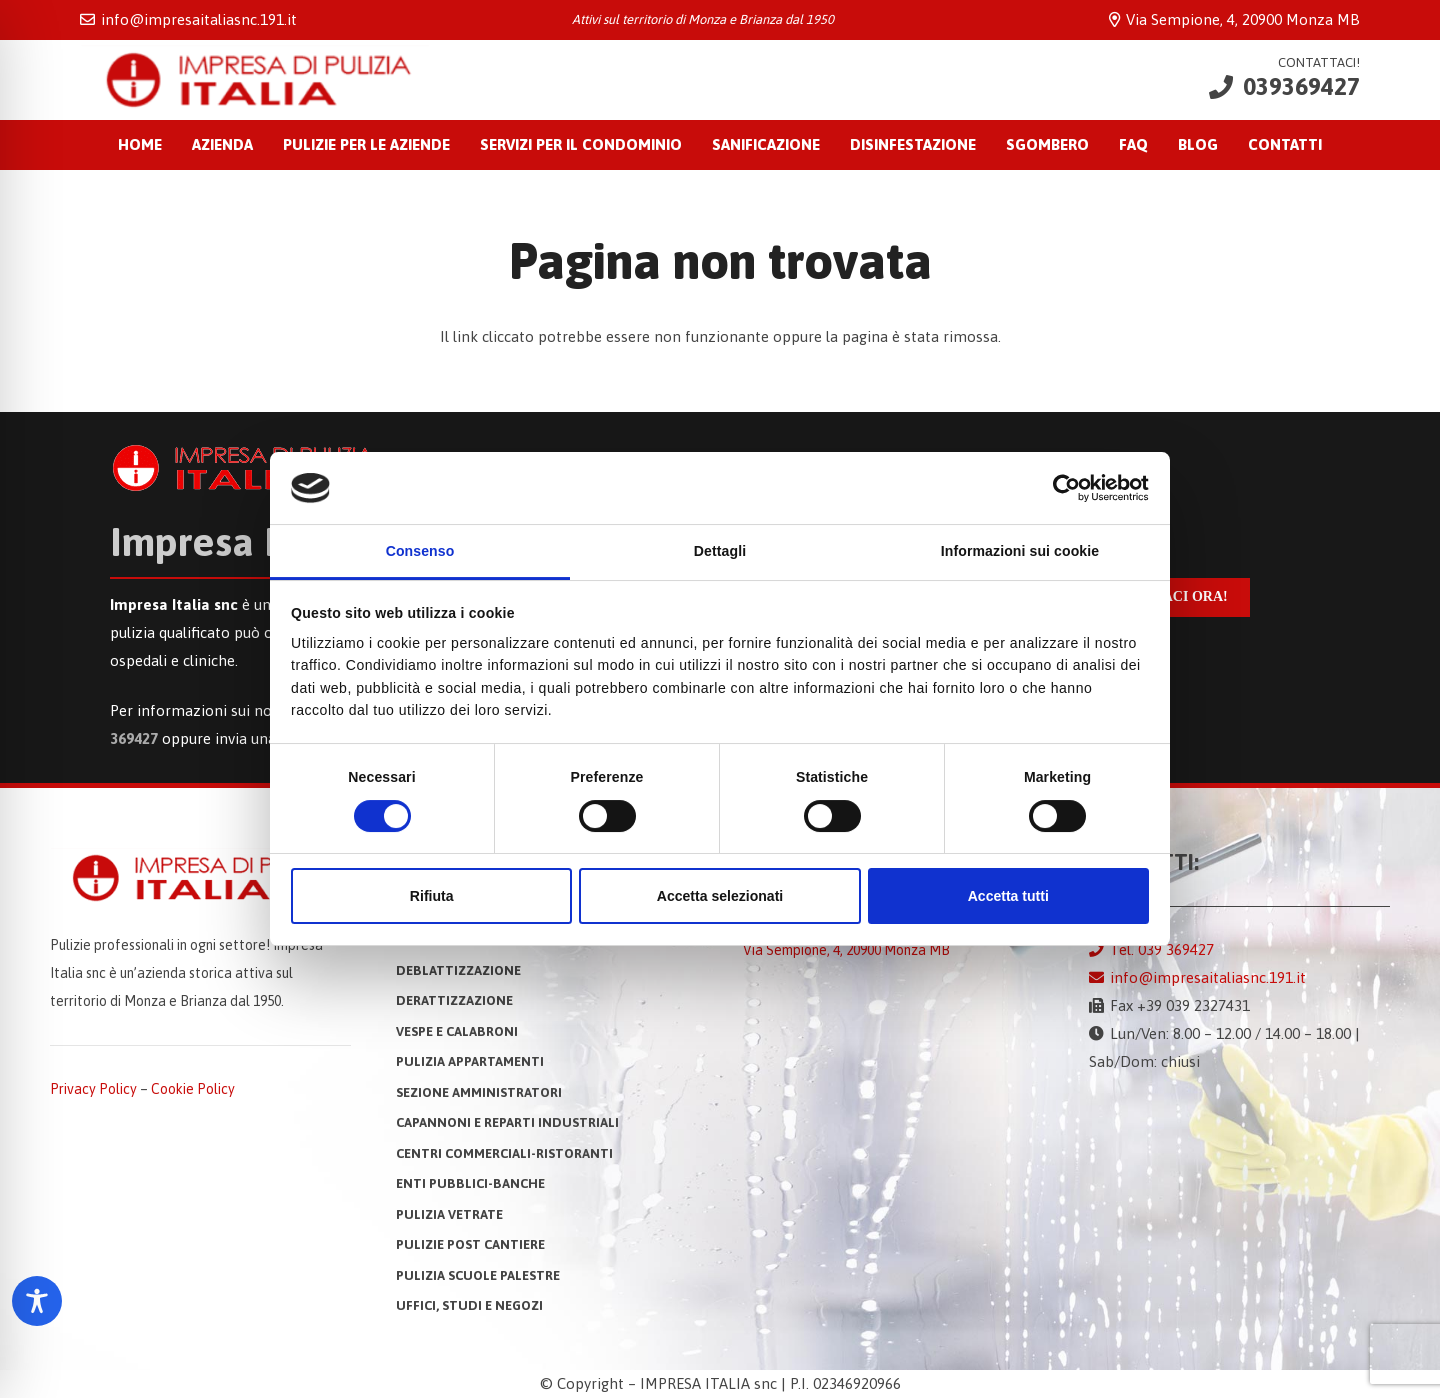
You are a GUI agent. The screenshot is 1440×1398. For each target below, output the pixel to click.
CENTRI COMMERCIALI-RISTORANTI (504, 1153)
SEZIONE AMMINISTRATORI (479, 1092)
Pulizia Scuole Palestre (478, 1275)
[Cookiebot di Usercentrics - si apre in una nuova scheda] (1061, 488)
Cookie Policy (193, 1089)
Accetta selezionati (720, 896)
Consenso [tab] (420, 551)
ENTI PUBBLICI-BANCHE (470, 1183)
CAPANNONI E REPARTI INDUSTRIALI (507, 1122)
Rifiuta (432, 896)
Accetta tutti (1008, 896)
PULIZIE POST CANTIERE (470, 1244)
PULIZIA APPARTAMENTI (470, 1061)
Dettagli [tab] (720, 551)
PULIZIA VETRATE (449, 1214)
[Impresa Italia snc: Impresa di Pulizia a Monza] (255, 80)
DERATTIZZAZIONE (454, 1000)
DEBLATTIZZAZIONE (458, 970)
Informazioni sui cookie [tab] (1020, 551)
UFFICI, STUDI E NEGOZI (469, 1305)
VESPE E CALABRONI (457, 1031)
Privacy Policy (93, 1089)
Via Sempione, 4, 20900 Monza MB (846, 950)
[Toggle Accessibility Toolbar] (37, 1301)
